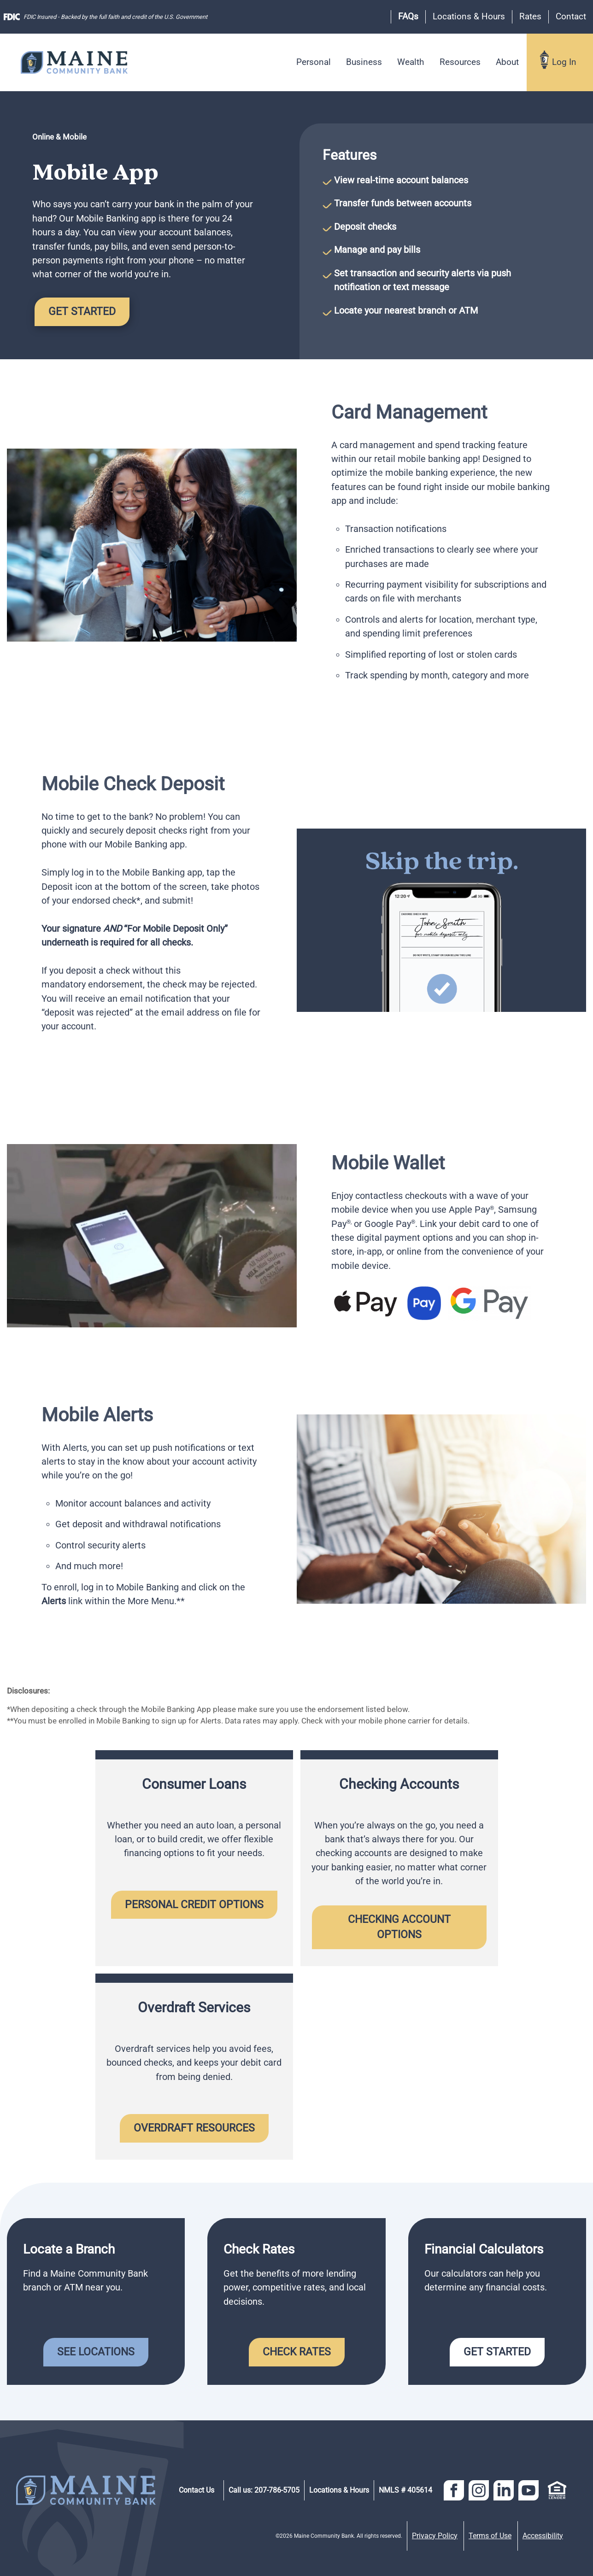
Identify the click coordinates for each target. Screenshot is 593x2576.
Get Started (82, 311)
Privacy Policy (435, 2535)
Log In (564, 62)
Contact (571, 16)
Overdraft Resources (194, 2128)
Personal (313, 62)
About (507, 62)
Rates (530, 16)
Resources (460, 62)
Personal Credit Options (194, 1904)
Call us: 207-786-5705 (264, 2490)
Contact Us (196, 2490)
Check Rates (297, 2352)
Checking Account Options (400, 1927)
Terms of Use (490, 2535)
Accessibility (543, 2535)
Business (364, 62)
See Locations (96, 2352)
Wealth (410, 62)
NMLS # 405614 (405, 2490)
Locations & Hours (469, 16)
